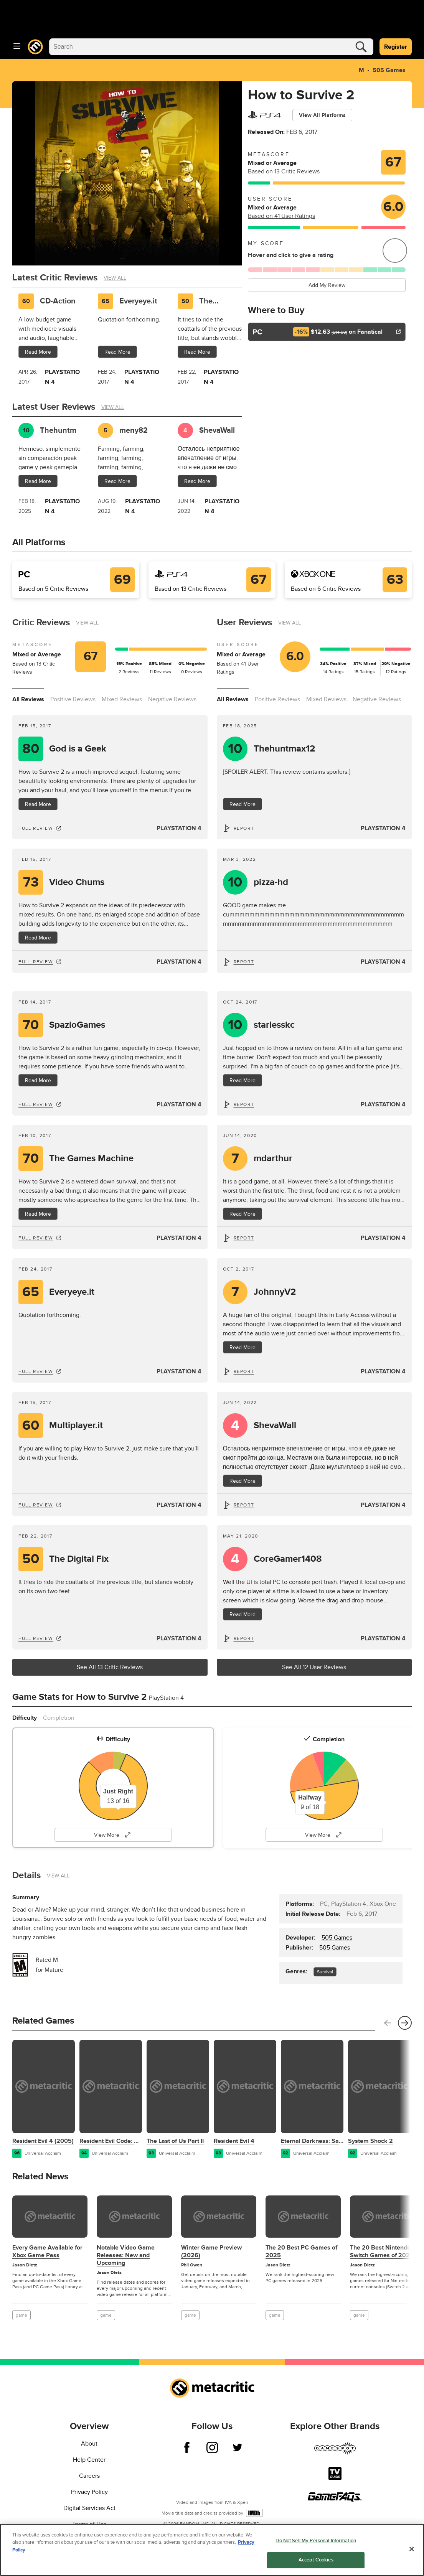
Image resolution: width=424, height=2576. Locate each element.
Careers (89, 2476)
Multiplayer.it (76, 1425)
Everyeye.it (138, 301)
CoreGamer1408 (288, 1559)
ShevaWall (275, 1425)
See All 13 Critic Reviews (110, 1667)
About (89, 2443)
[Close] (411, 2548)
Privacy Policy (89, 2492)
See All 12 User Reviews (314, 1667)
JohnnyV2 (275, 1292)
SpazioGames (77, 1025)
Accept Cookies (316, 2560)
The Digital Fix (216, 301)
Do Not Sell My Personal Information (316, 2541)
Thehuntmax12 (284, 748)
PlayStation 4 (179, 828)
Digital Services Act (89, 2508)
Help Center (89, 2460)
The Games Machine (91, 1158)
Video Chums (76, 882)
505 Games (388, 70)
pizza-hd (271, 882)
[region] (212, 2550)
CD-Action (58, 301)
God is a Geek (77, 748)
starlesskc (274, 1025)
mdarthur (273, 1158)
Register (395, 47)
